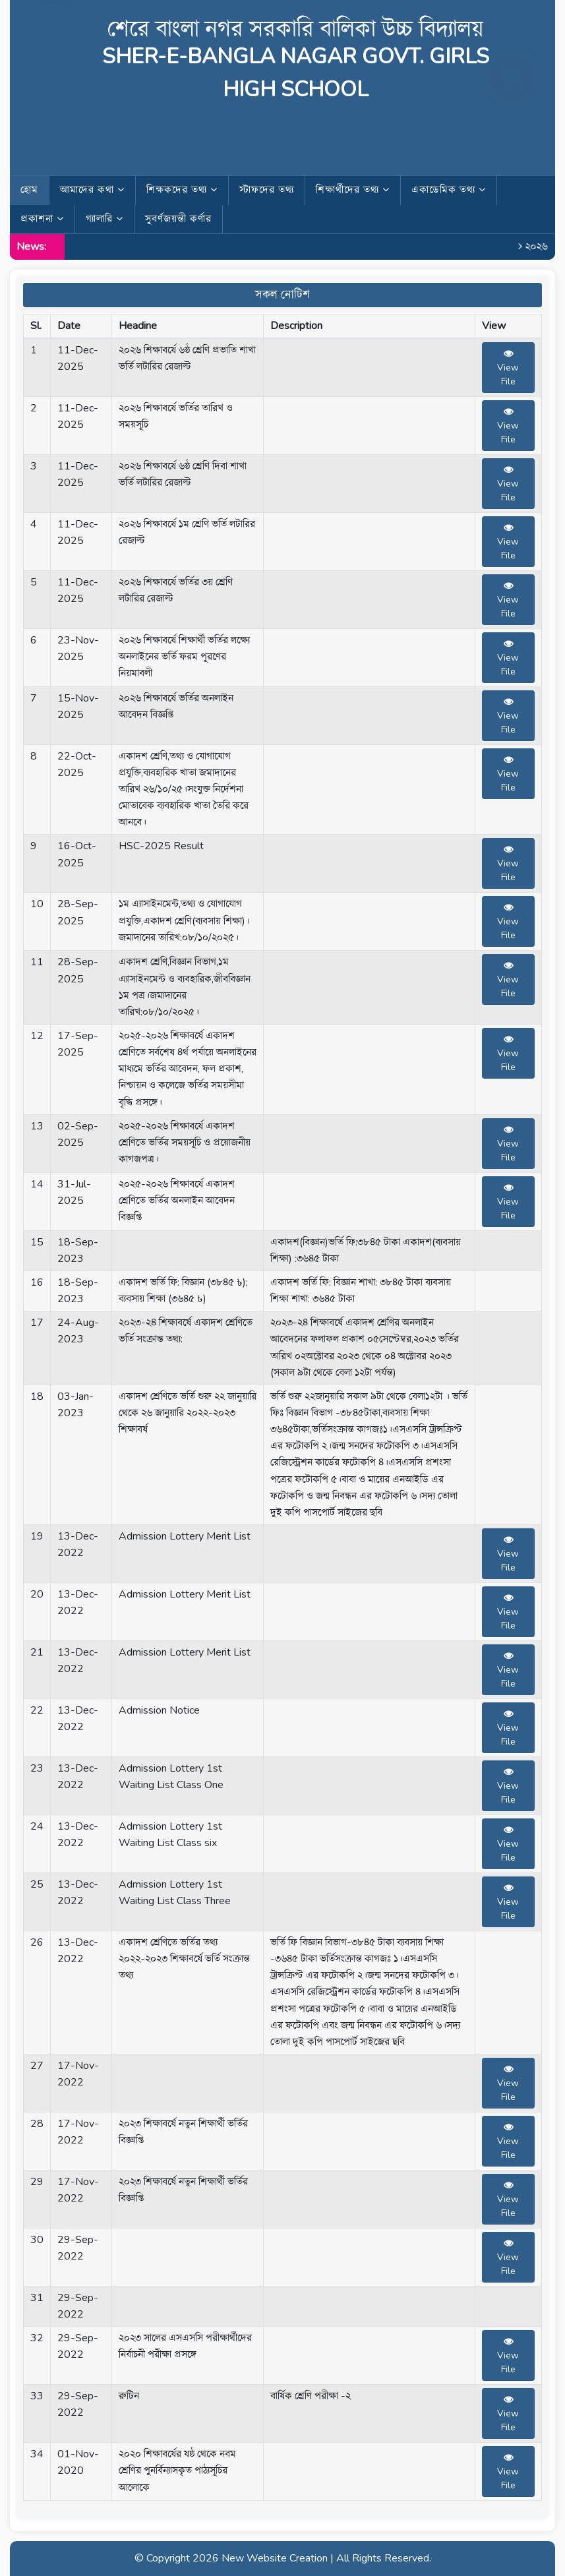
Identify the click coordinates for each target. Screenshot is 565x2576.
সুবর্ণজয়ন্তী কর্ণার (178, 219)
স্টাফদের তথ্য (266, 190)
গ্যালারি (104, 219)
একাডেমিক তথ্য (448, 190)
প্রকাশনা (42, 219)
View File (508, 368)
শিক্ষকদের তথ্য (182, 190)
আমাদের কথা (92, 190)
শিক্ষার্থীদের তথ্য (353, 190)
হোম (29, 190)
